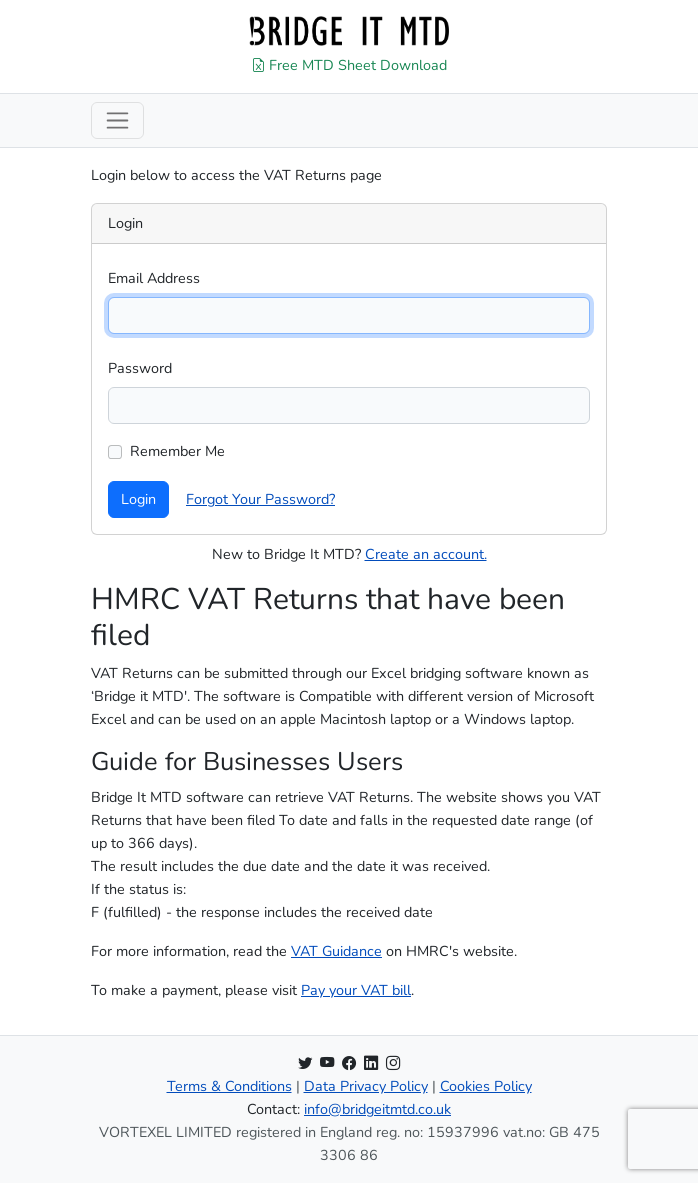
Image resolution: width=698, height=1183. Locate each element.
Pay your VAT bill (356, 990)
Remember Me (177, 451)
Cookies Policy (486, 1086)
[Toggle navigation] (117, 120)
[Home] (349, 31)
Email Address (154, 278)
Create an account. (426, 554)
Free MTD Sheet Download (349, 65)
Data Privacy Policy (366, 1086)
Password (140, 368)
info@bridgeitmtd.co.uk (377, 1109)
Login (138, 499)
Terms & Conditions (229, 1086)
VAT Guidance (336, 951)
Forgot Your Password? (260, 499)
